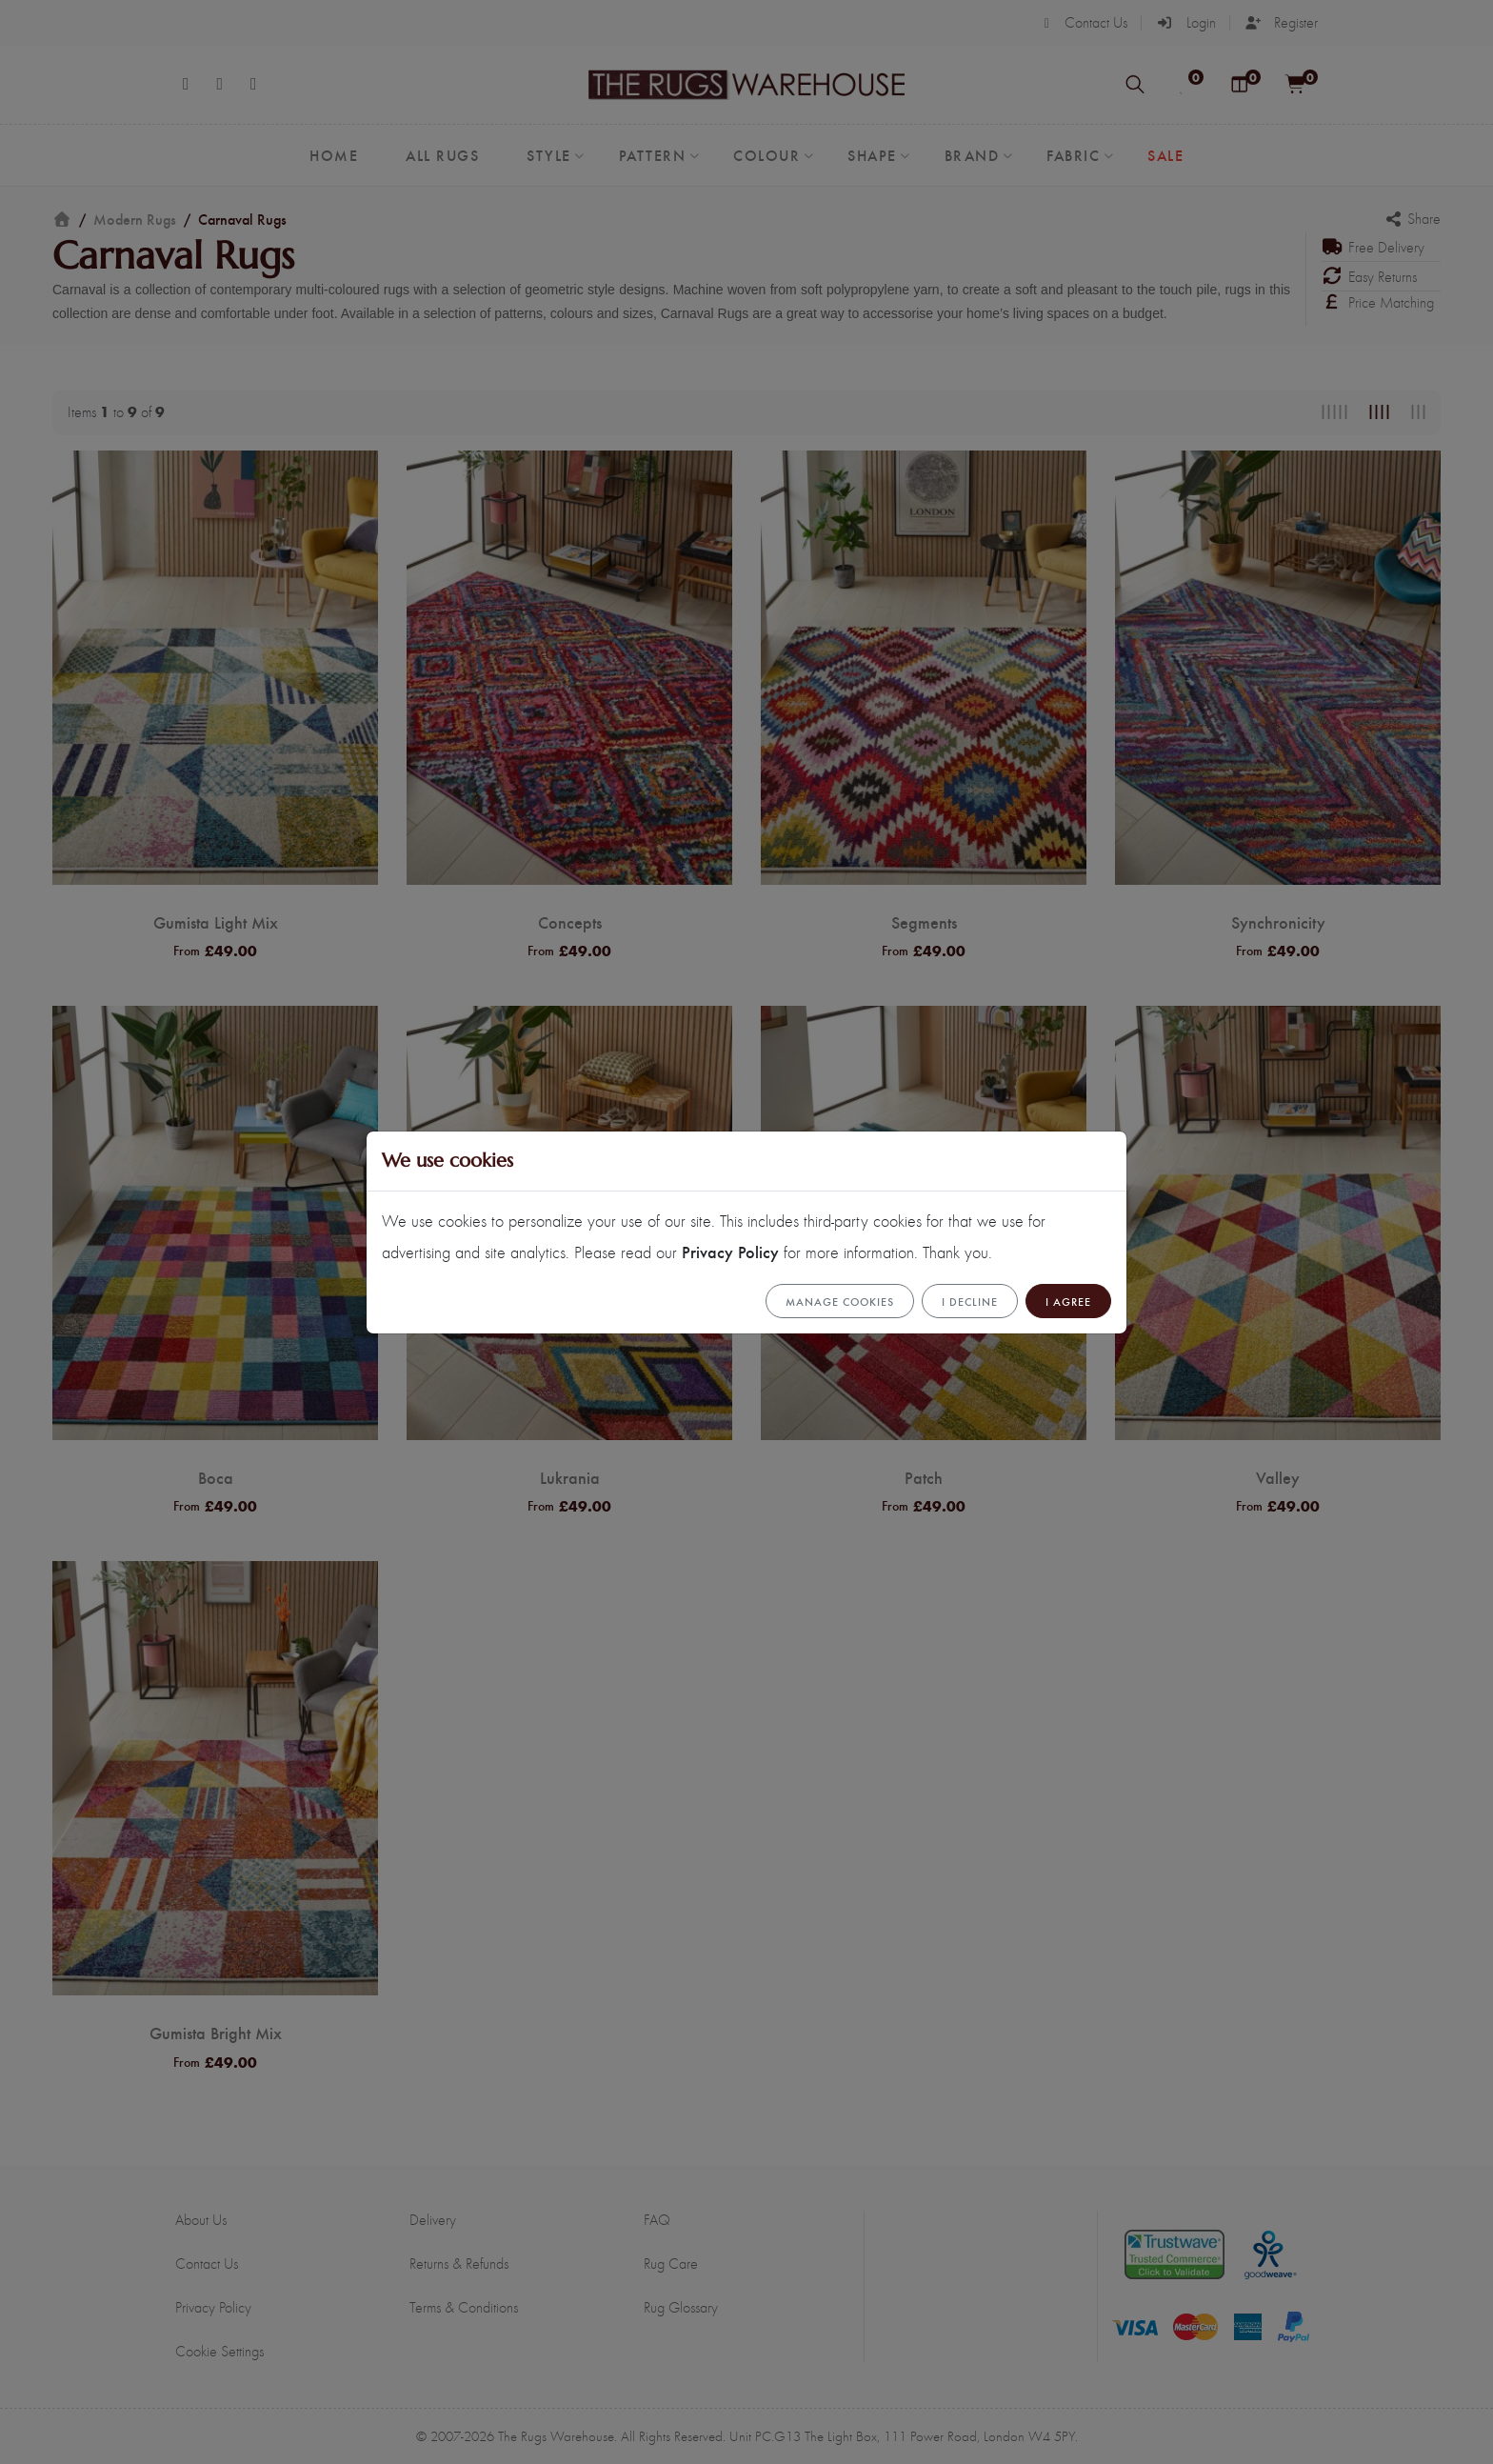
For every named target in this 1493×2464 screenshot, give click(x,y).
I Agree (1068, 1301)
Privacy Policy (730, 1251)
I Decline (970, 1301)
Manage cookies (840, 1301)
